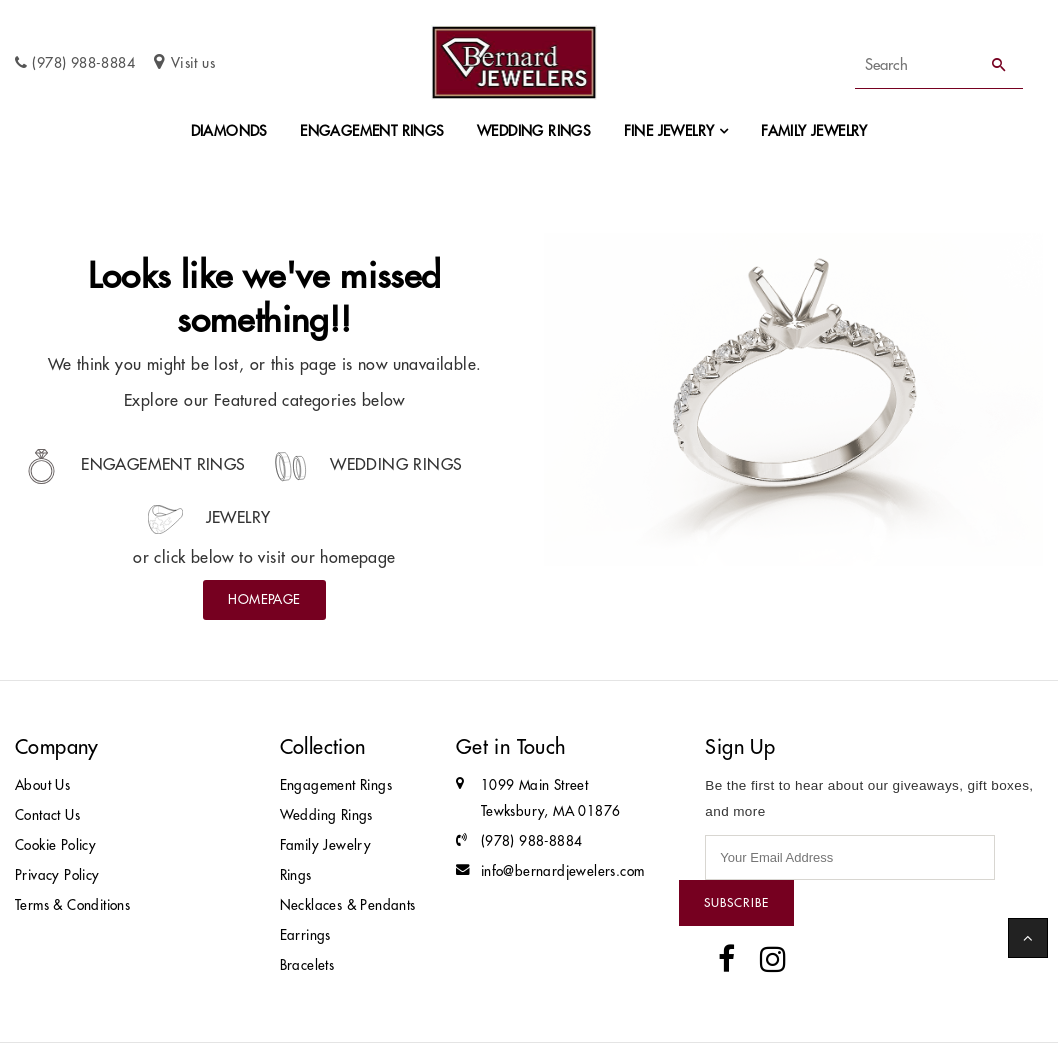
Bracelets (307, 965)
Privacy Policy (57, 875)
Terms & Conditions (72, 905)
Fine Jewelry (669, 131)
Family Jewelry (814, 131)
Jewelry (209, 517)
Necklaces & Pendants (348, 905)
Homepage (264, 599)
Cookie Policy (55, 845)
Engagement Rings (372, 131)
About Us (42, 785)
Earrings (305, 935)
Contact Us (47, 815)
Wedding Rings (534, 131)
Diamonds (229, 131)
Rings (296, 875)
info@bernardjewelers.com (563, 871)
